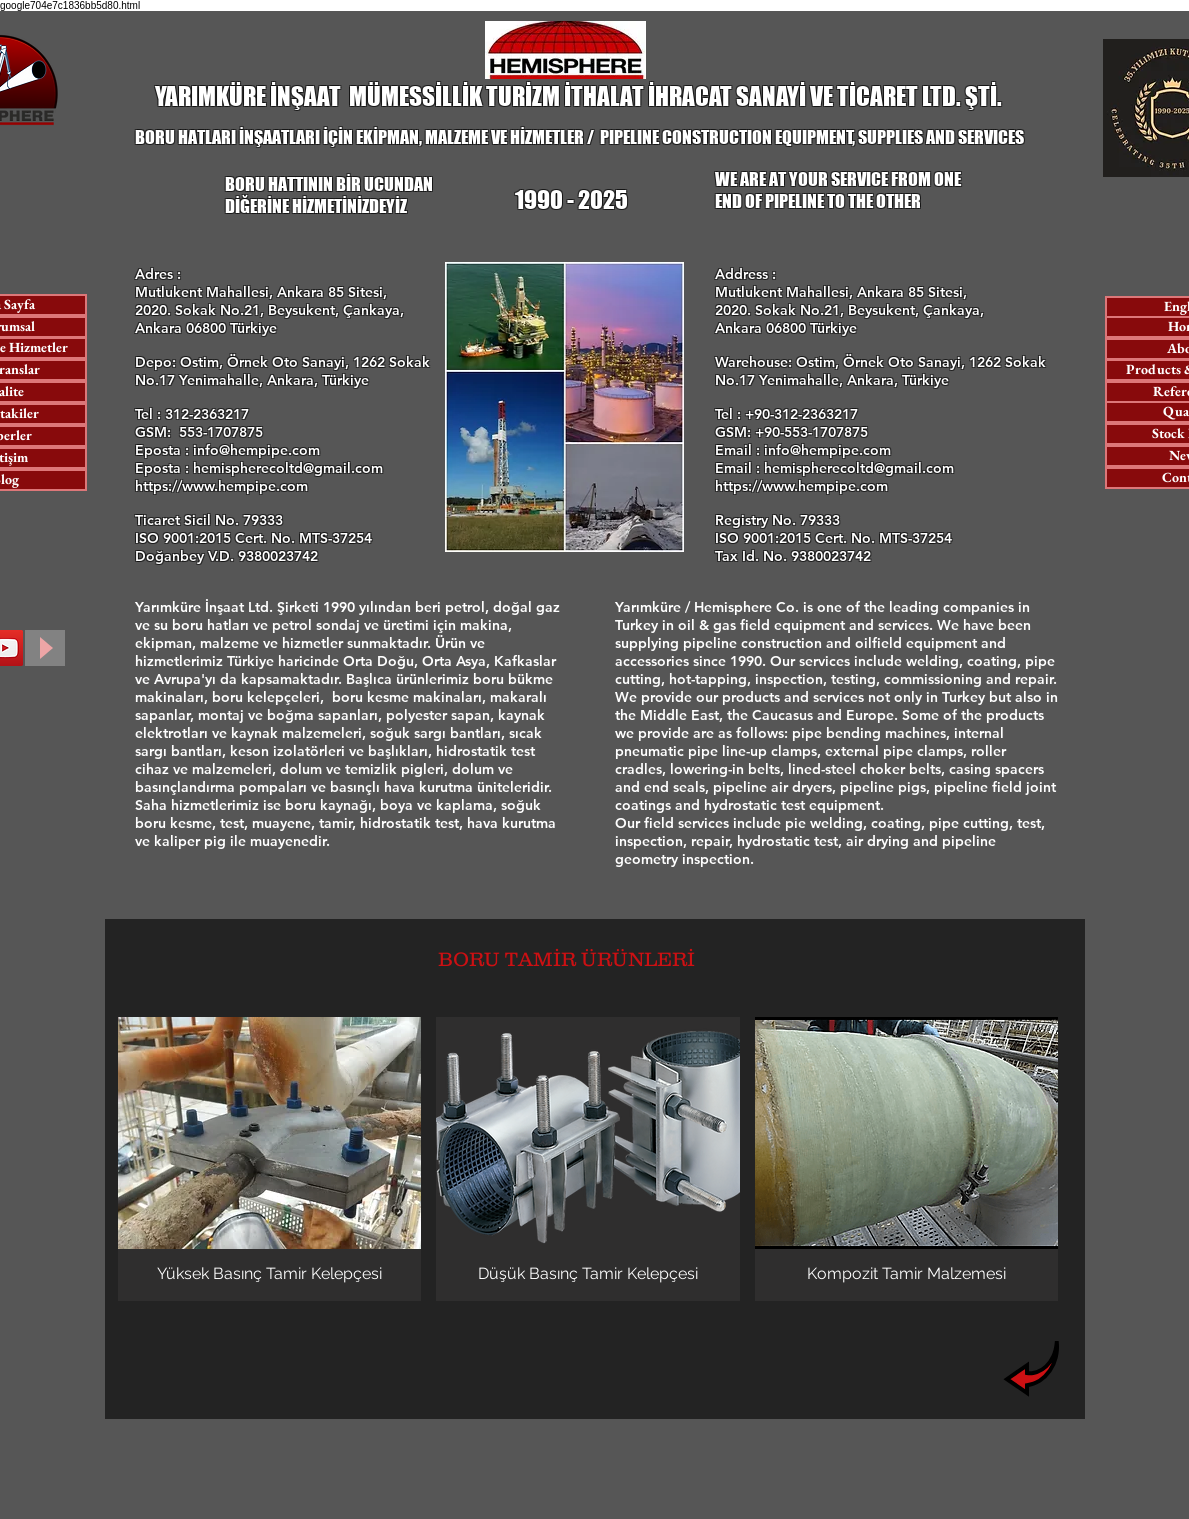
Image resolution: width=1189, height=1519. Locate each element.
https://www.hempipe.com (221, 486)
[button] (270, 1159)
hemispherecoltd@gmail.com (288, 468)
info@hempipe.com (256, 450)
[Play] (45, 648)
